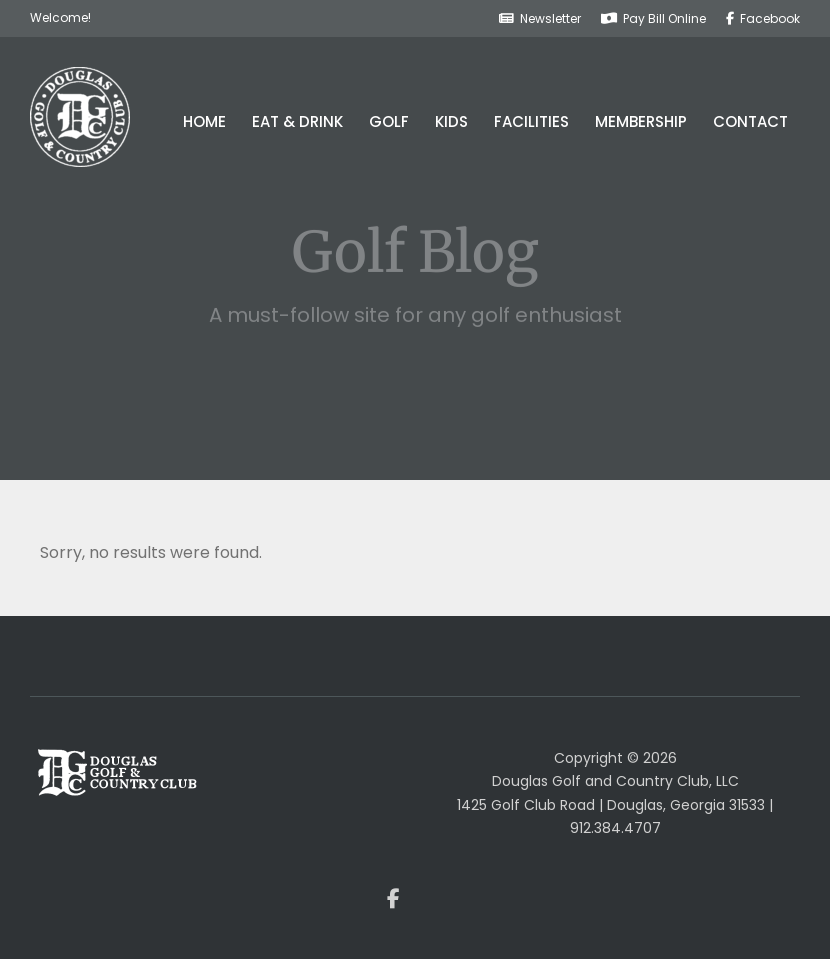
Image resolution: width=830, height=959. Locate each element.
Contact (750, 121)
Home (204, 121)
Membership (641, 121)
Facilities (531, 121)
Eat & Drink (297, 121)
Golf (389, 121)
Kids (451, 121)
